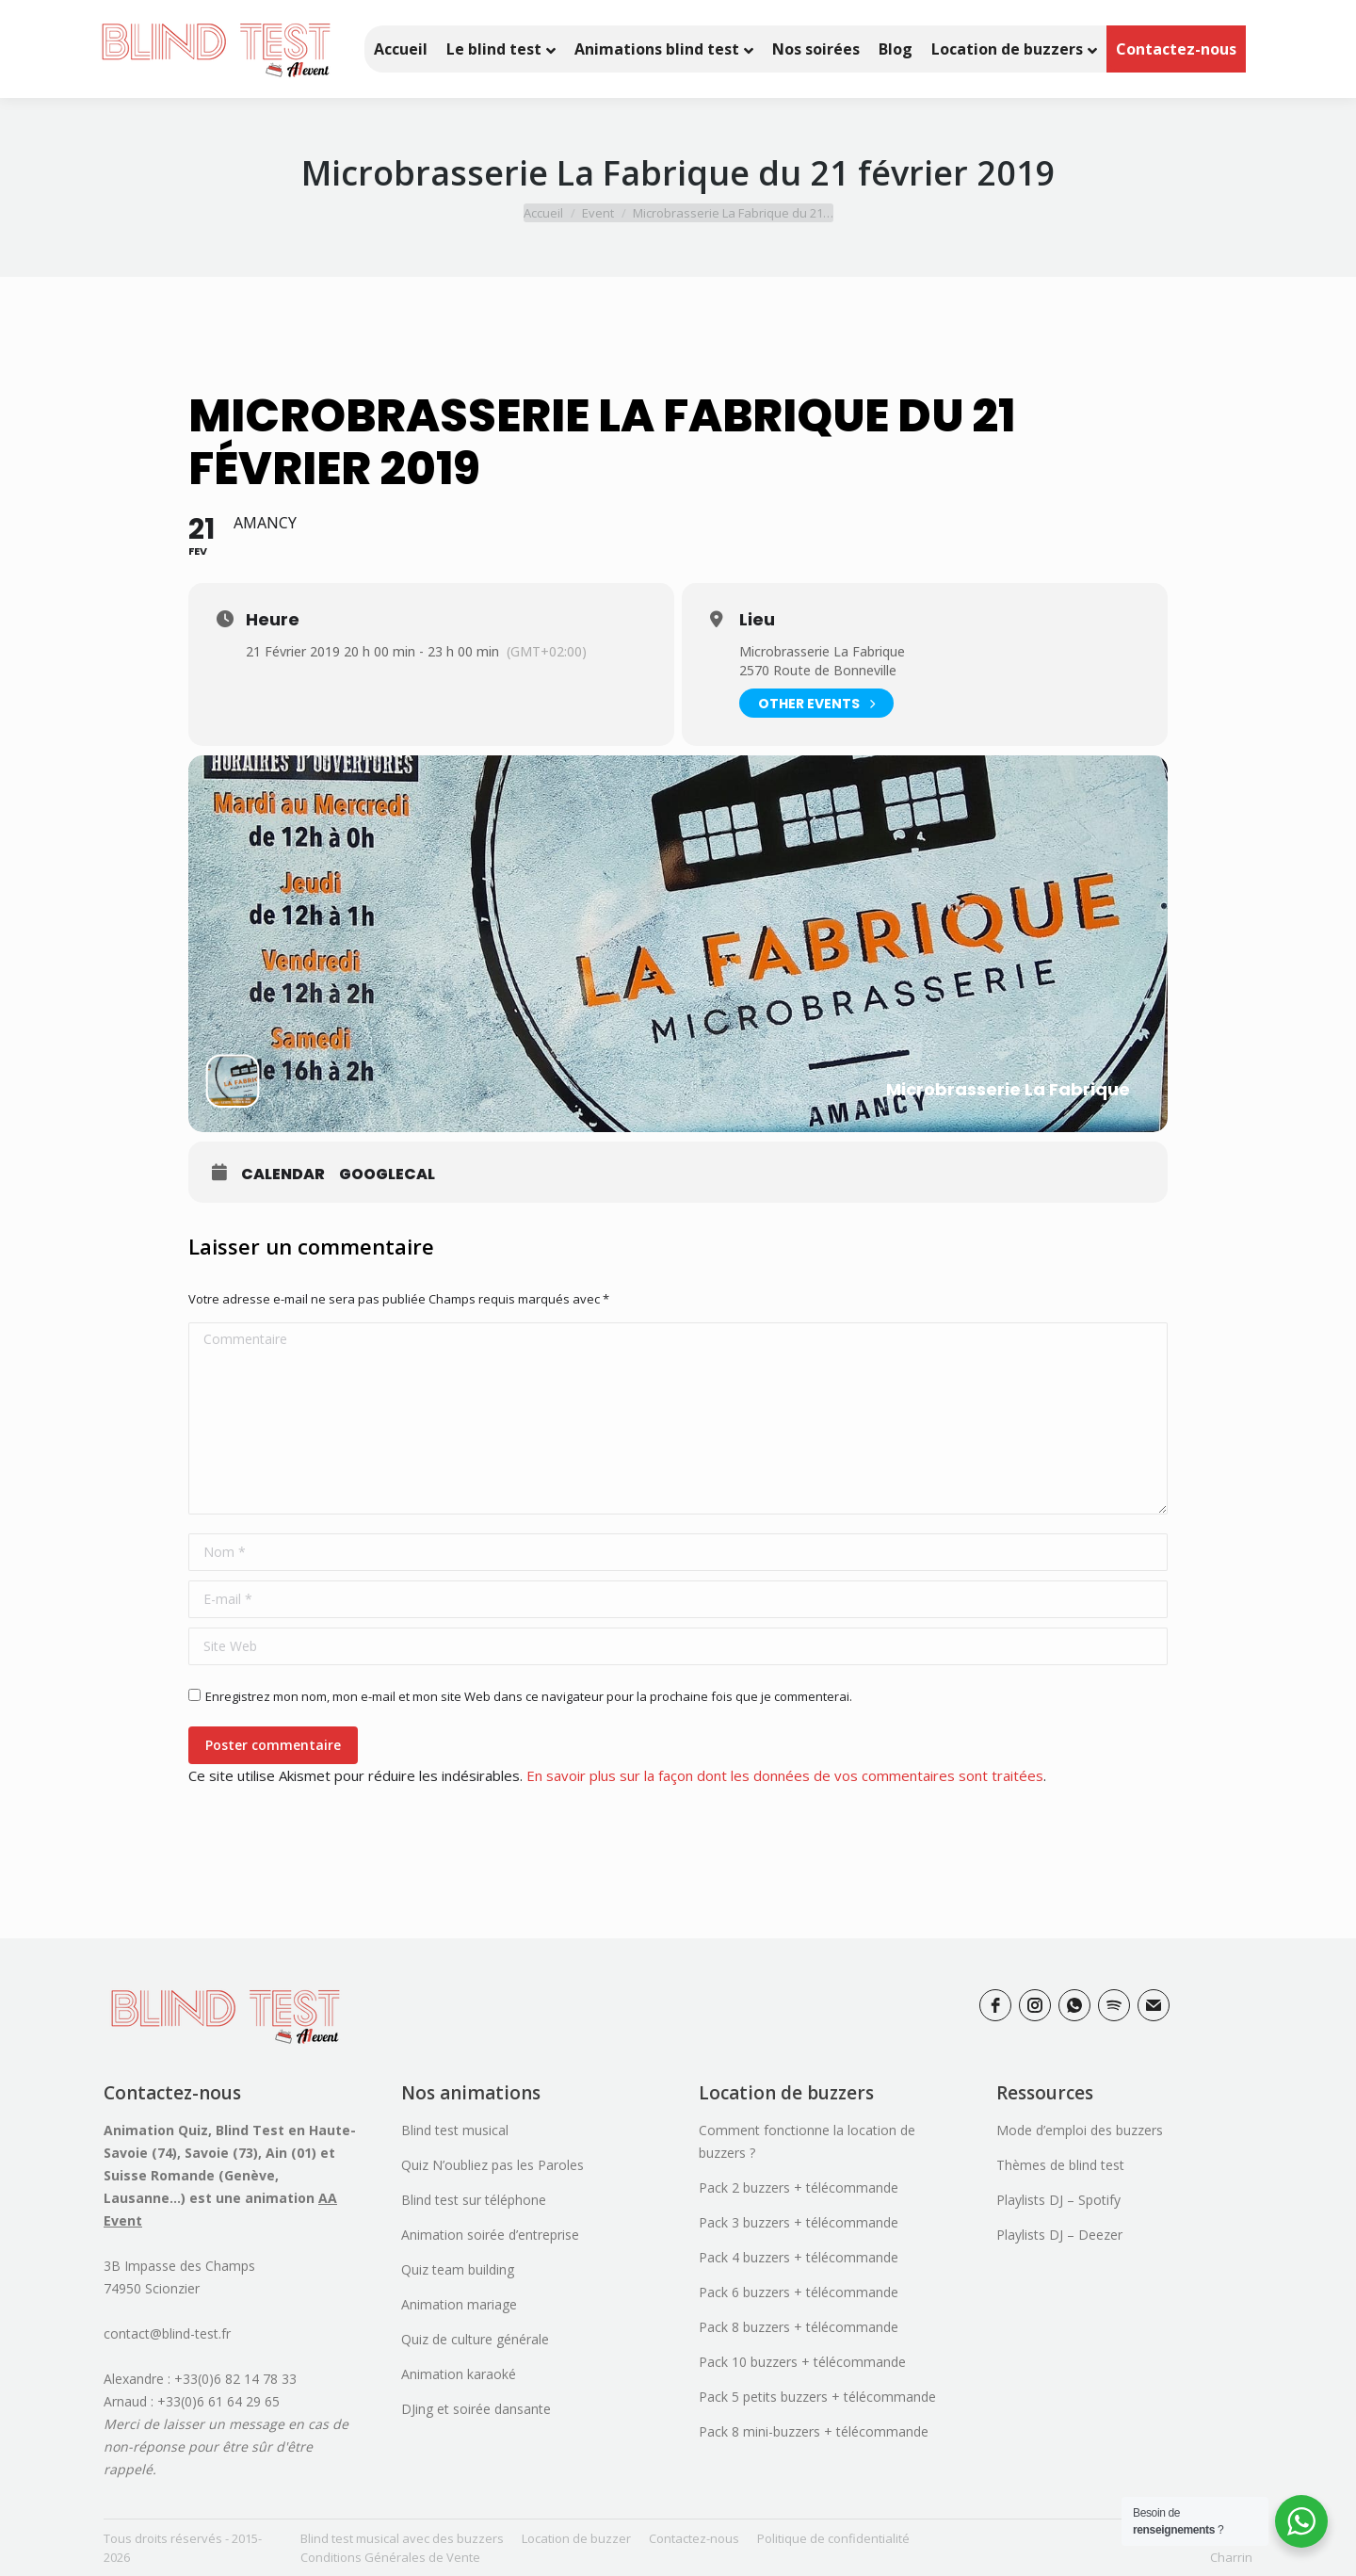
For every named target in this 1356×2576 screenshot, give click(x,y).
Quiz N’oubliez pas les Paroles (492, 2165)
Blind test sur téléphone (473, 2200)
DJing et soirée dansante (476, 2409)
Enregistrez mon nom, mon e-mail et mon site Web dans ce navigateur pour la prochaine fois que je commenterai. (528, 1696)
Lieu (757, 619)
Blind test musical (454, 2130)
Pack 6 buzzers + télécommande (798, 2292)
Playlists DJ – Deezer (1059, 2235)
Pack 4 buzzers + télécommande (798, 2257)
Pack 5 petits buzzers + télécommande (817, 2397)
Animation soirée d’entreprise (490, 2235)
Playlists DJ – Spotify (1058, 2200)
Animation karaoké (458, 2374)
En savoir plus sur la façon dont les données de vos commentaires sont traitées (784, 1775)
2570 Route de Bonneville (817, 670)
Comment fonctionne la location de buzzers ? (807, 2141)
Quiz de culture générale (475, 2339)
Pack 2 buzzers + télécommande (798, 2187)
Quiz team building (457, 2269)
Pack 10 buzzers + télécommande (802, 2362)
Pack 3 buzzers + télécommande (798, 2222)
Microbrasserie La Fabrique (822, 651)
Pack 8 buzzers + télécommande (798, 2327)
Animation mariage (459, 2304)
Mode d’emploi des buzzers (1079, 2130)
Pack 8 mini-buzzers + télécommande (813, 2431)
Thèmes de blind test (1060, 2165)
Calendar (283, 1174)
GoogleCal (387, 1174)
